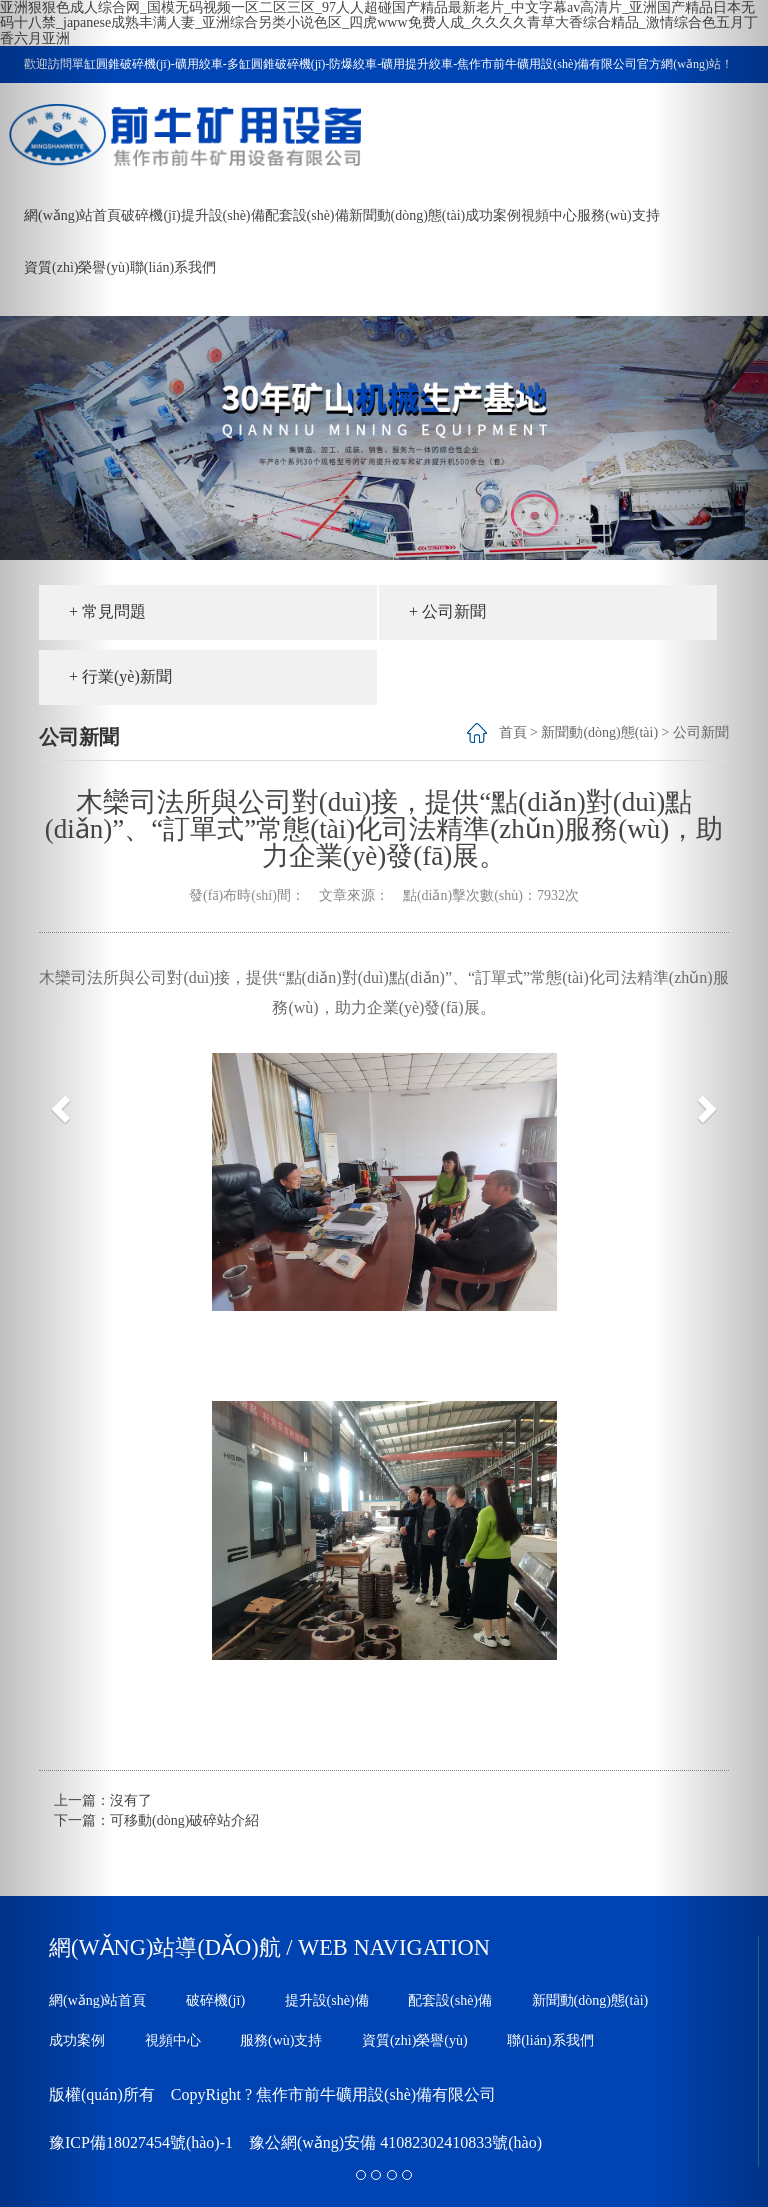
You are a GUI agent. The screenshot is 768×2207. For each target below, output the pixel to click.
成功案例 (493, 215)
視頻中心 (549, 215)
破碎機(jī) (150, 215)
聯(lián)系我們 (173, 267)
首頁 (513, 732)
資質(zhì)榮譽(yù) (415, 2040)
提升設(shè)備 (223, 215)
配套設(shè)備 (307, 215)
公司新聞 (701, 732)
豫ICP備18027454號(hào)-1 (141, 2142)
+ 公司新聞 (447, 611)
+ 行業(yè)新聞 (120, 676)
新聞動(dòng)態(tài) (407, 215)
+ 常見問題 (107, 611)
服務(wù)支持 (618, 215)
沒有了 (131, 1800)
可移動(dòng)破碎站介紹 (184, 1820)
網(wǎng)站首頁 (97, 2000)
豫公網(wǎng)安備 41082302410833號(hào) (395, 2142)
